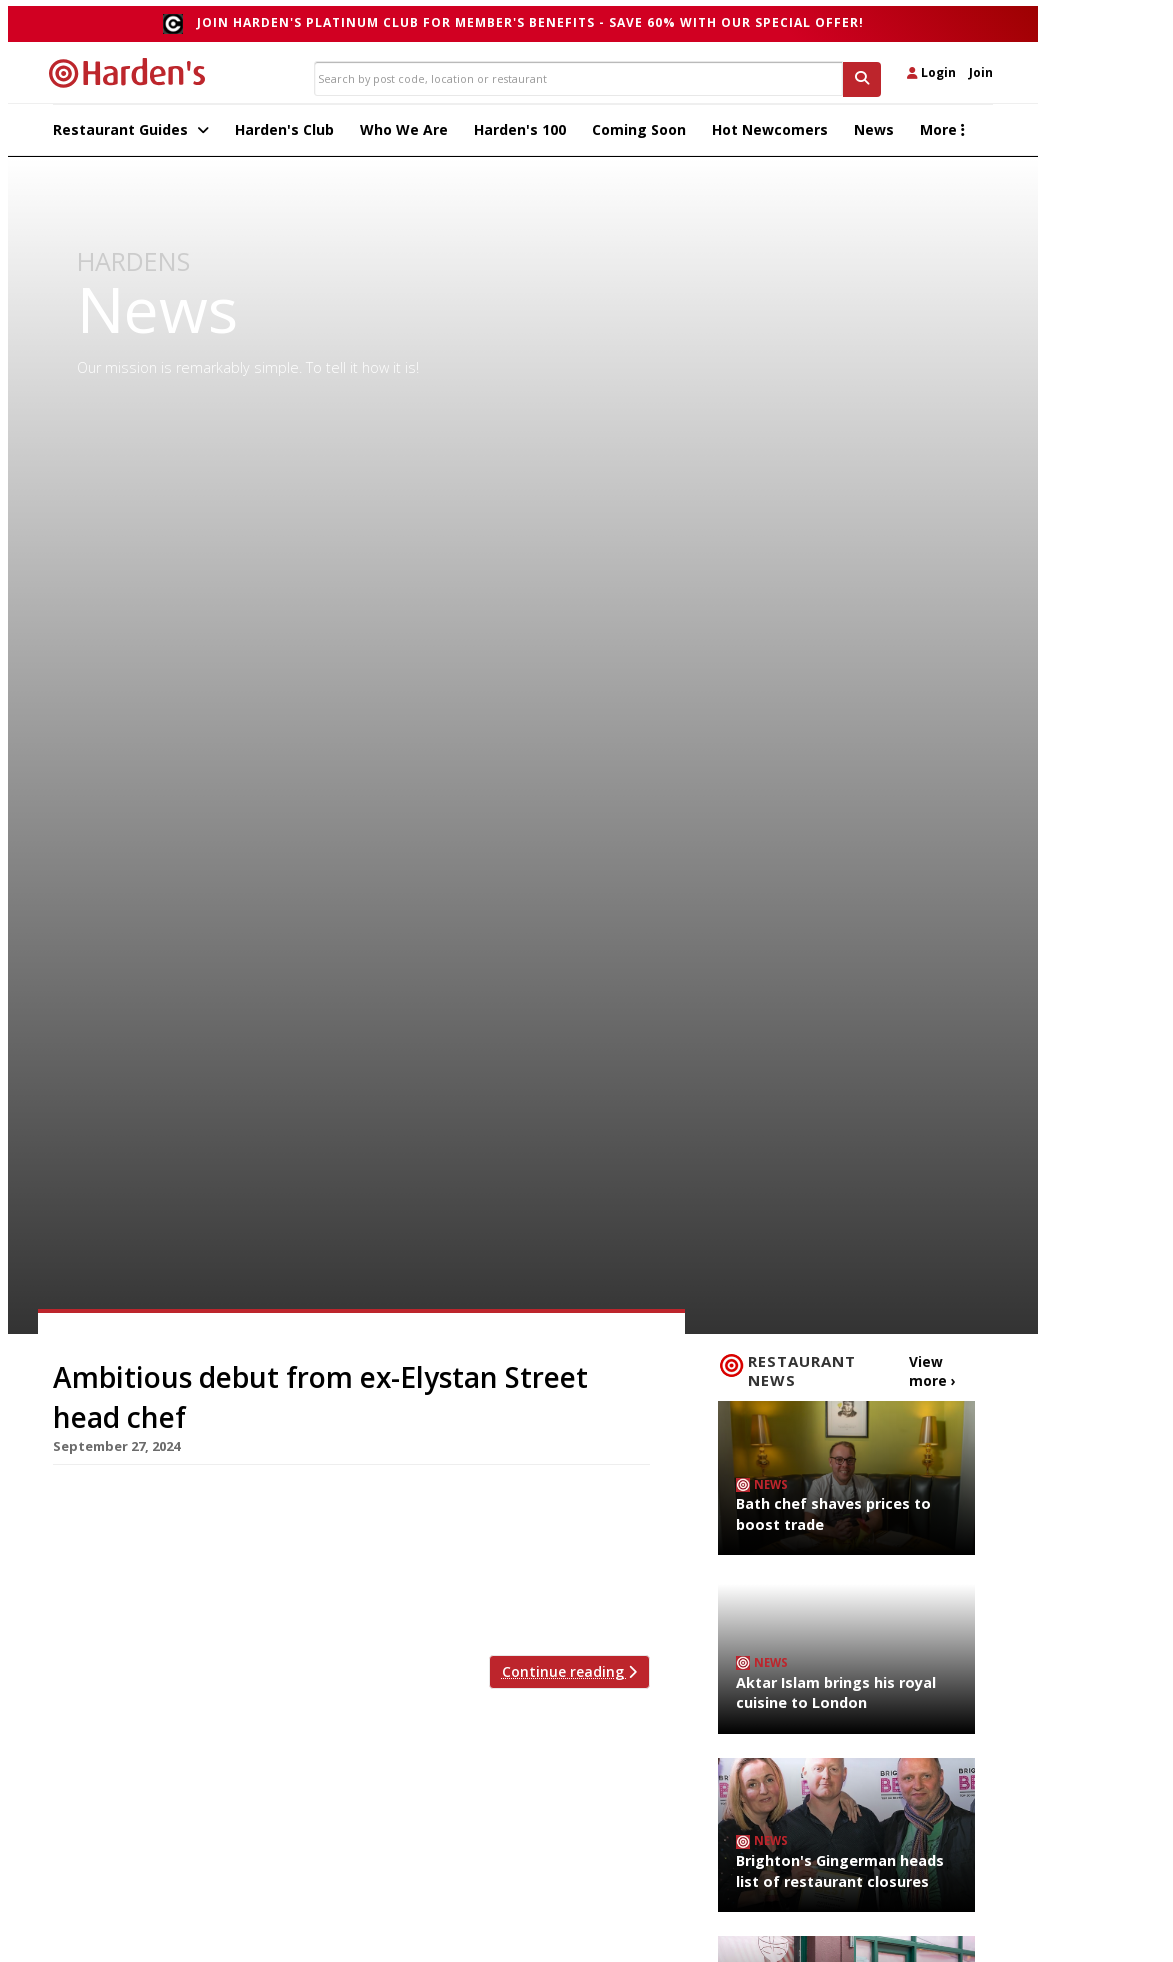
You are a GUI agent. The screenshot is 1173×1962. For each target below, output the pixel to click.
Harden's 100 (520, 135)
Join (981, 72)
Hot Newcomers (770, 135)
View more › (929, 1375)
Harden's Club (284, 135)
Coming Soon (639, 135)
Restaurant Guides (131, 135)
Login (931, 72)
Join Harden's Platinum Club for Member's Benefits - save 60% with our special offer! (530, 22)
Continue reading (569, 1678)
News (874, 135)
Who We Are (404, 135)
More (942, 135)
